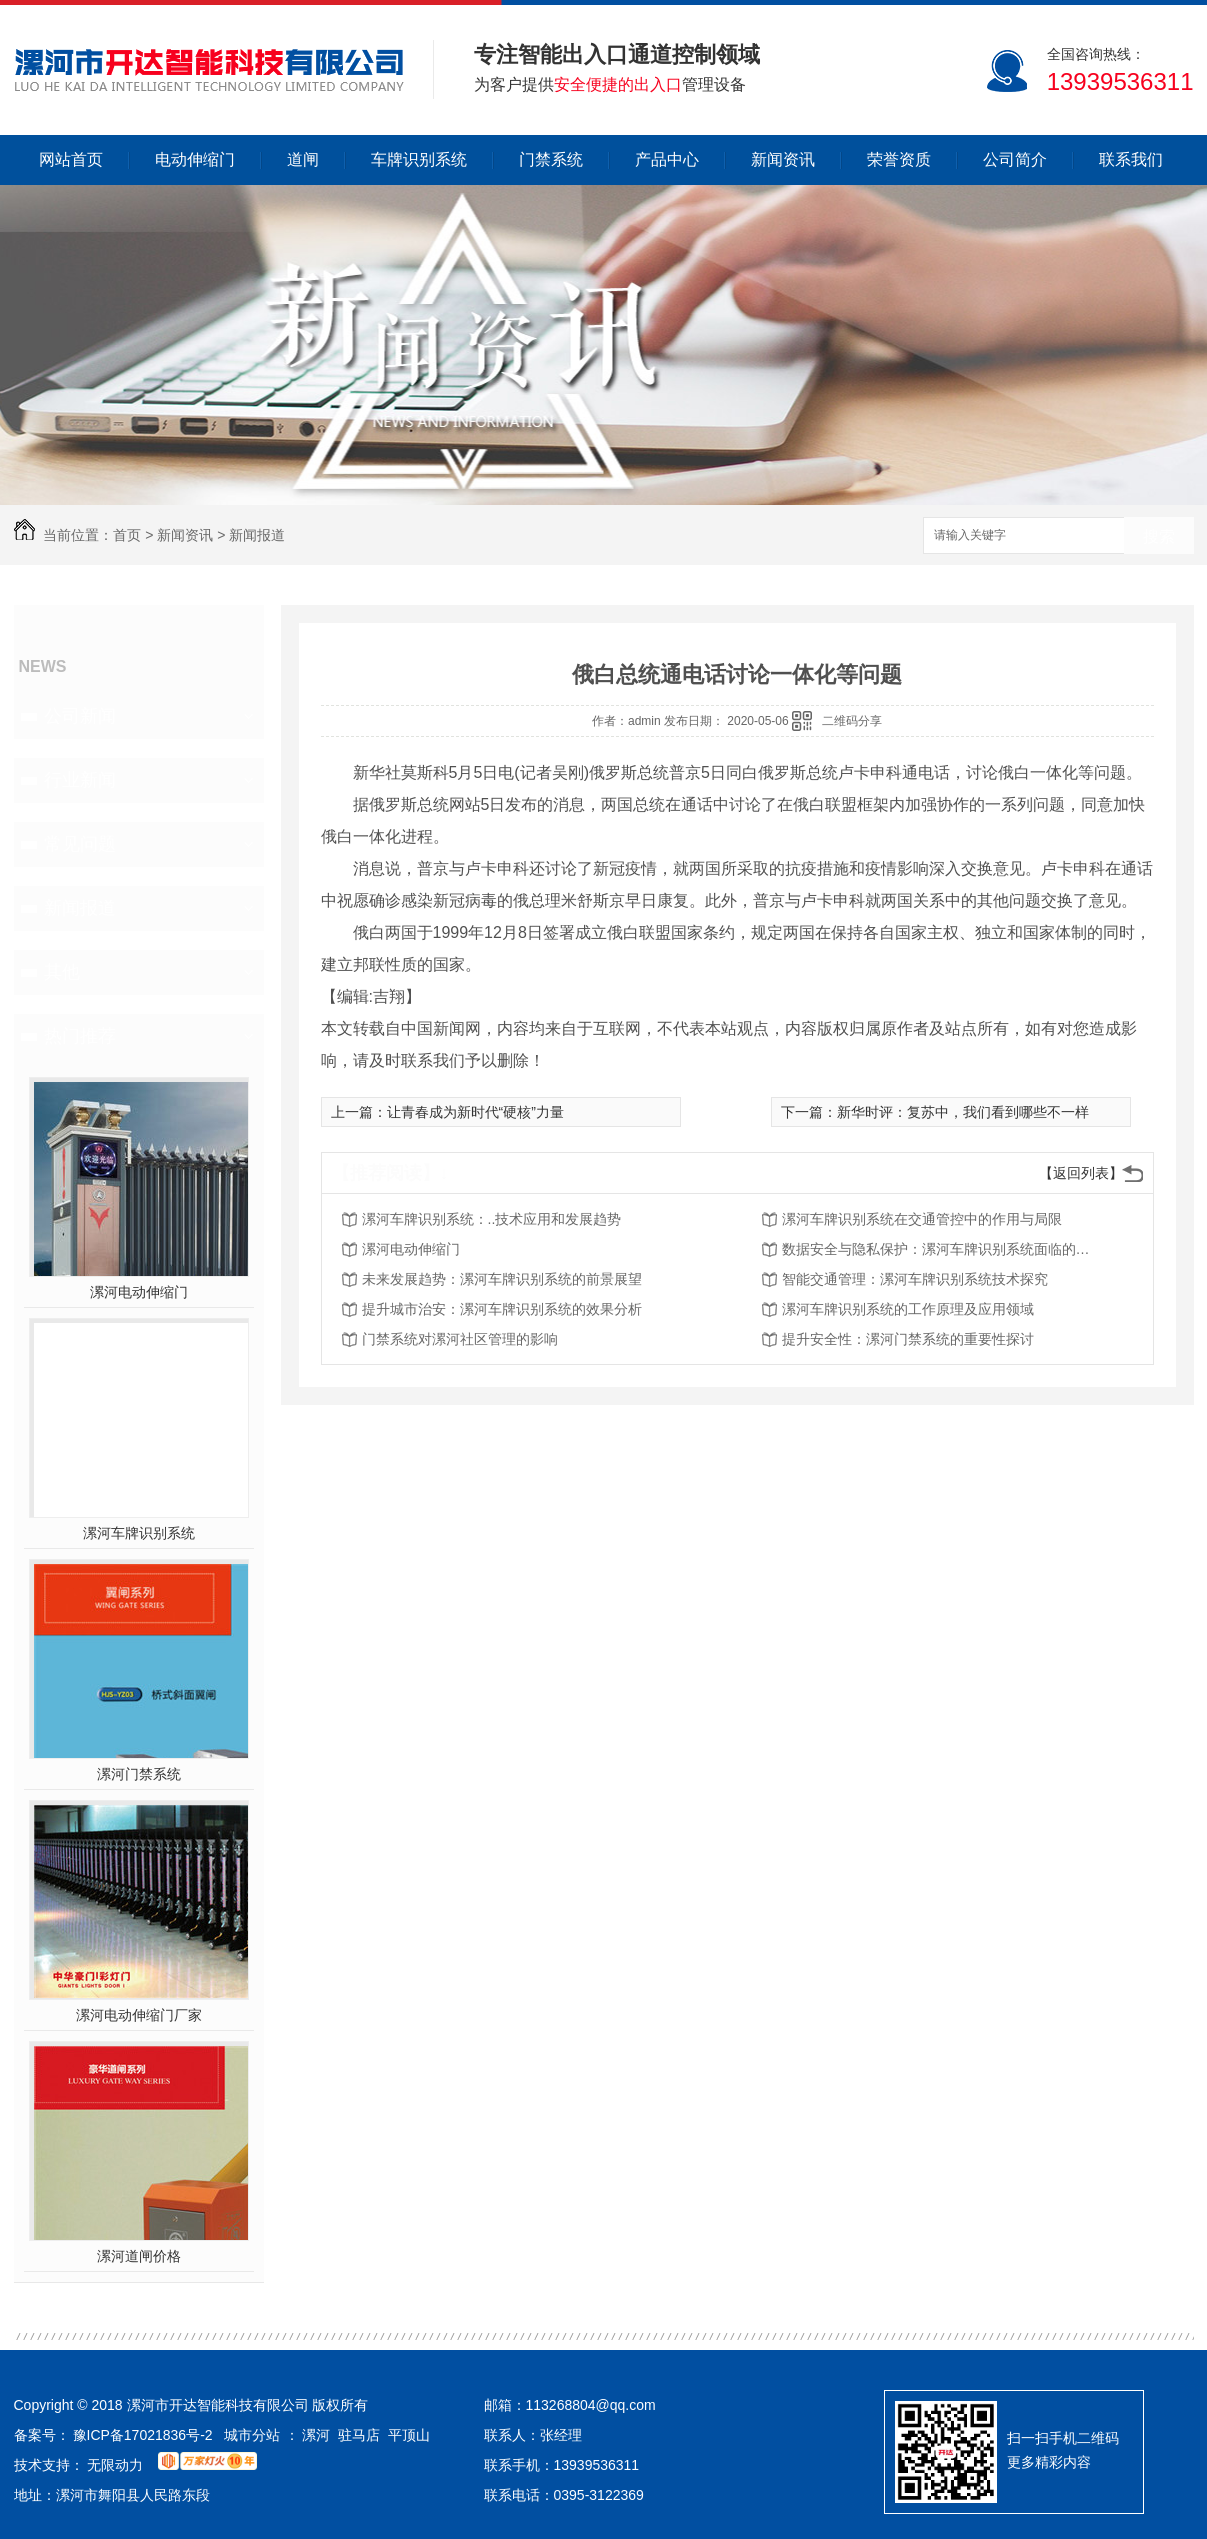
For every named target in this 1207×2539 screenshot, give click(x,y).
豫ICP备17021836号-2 (143, 2435)
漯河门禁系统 (139, 1774)
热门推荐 (80, 1036)
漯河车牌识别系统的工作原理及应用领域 (908, 1309)
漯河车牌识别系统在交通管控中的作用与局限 (922, 1219)
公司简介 (1015, 159)
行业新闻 (80, 780)
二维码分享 (852, 721)
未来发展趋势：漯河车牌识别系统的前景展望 (502, 1279)
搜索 (1159, 536)
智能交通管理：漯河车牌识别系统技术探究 (915, 1279)
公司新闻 (80, 716)
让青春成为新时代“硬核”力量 (475, 1112)
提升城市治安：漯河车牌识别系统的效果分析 (502, 1309)
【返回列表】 (1081, 1173)
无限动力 (115, 2465)
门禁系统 (551, 159)
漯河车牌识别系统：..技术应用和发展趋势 (492, 1219)
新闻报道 (257, 535)
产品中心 (667, 159)
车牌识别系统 (419, 159)
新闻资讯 (783, 159)
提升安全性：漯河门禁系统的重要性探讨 (908, 1339)
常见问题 (80, 844)
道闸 (303, 159)
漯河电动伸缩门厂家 (139, 2015)
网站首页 (71, 159)
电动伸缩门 (195, 159)
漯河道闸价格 (139, 2256)
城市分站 (252, 2435)
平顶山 (409, 2435)
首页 (127, 535)
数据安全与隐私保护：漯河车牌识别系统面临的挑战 (942, 1249)
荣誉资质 (899, 159)
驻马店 (359, 2435)
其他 (62, 972)
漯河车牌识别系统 (139, 1533)
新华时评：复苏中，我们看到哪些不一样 (963, 1112)
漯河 (316, 2435)
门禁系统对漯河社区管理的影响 (460, 1339)
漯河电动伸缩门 (139, 1292)
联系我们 (1131, 159)
